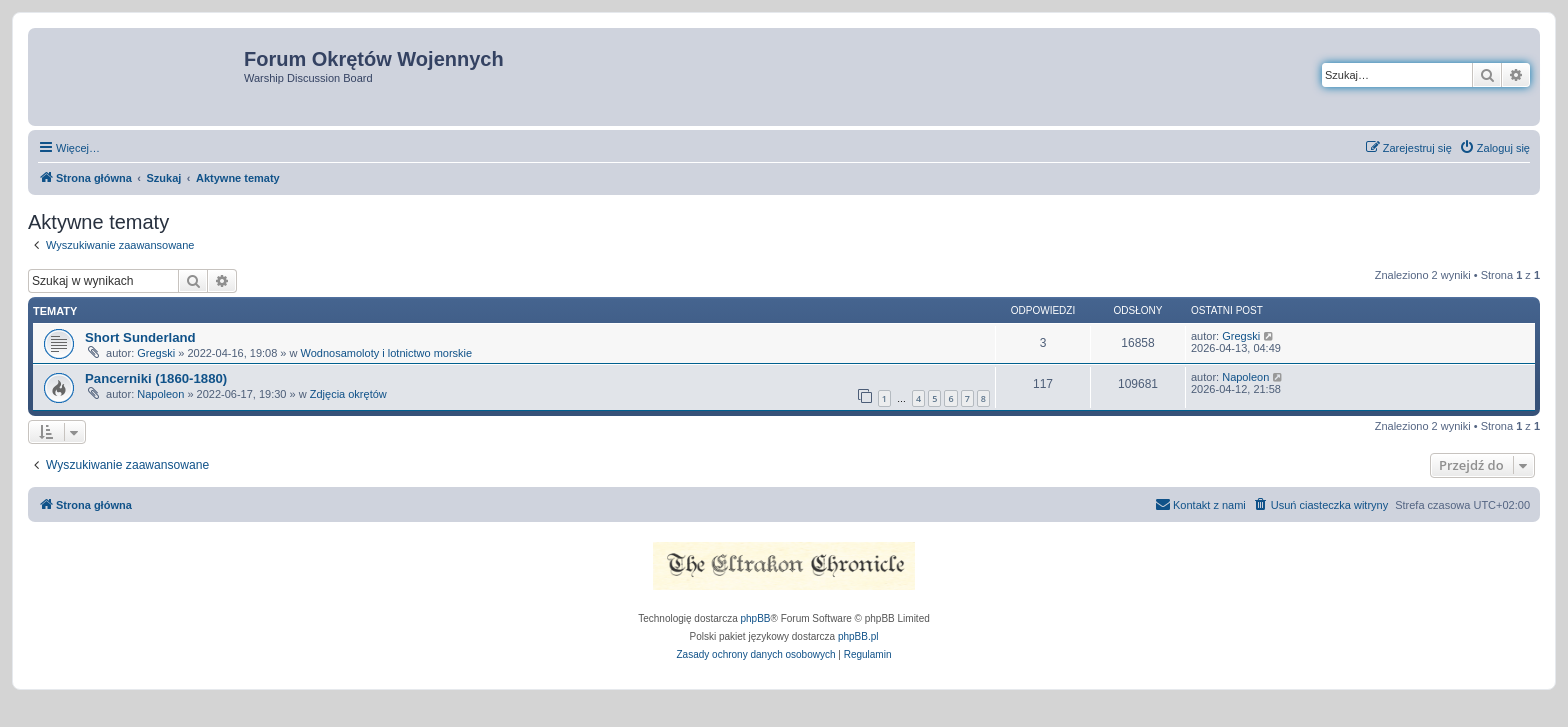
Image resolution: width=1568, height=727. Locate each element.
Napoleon (160, 394)
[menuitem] (1494, 148)
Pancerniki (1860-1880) (156, 378)
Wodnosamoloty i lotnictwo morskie (387, 353)
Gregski (156, 353)
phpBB (756, 618)
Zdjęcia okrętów (348, 394)
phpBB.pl (858, 636)
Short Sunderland (140, 337)
